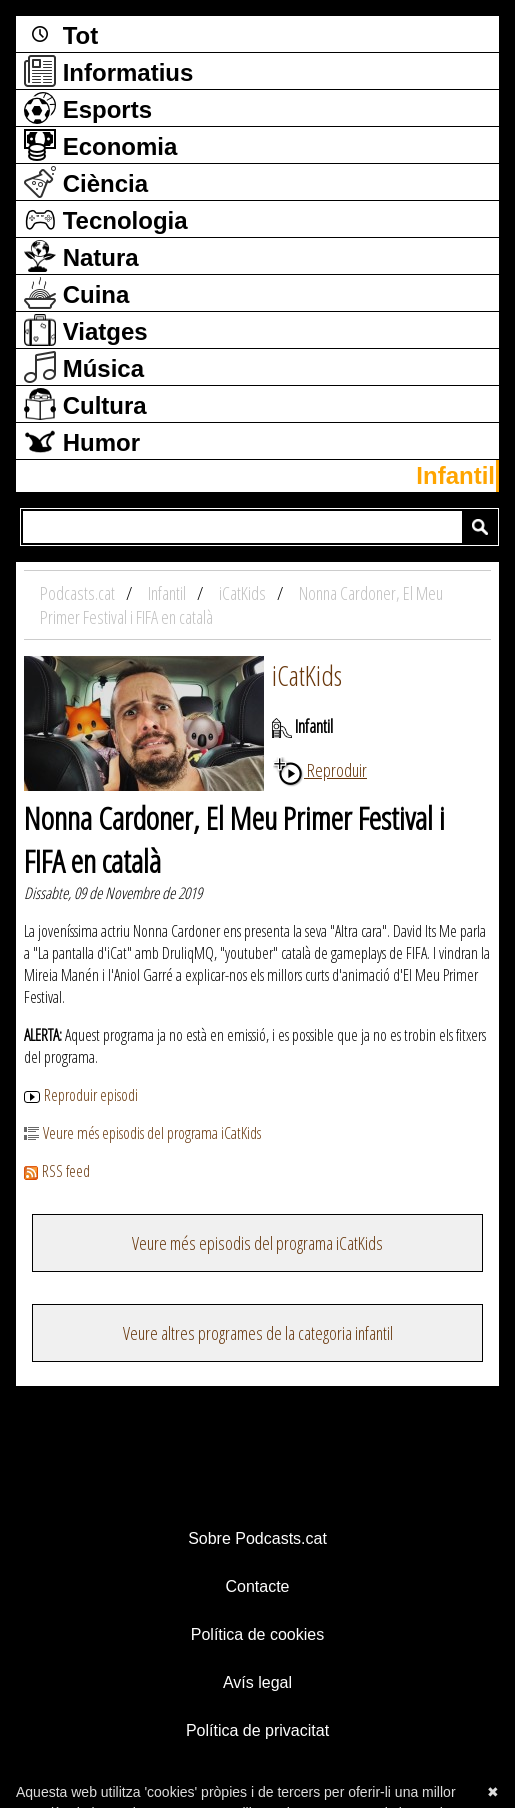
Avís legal (257, 1682)
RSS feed (57, 1171)
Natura (81, 256)
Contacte (257, 1586)
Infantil (455, 475)
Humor (82, 441)
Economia (100, 145)
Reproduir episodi (81, 1095)
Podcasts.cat (79, 593)
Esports (88, 108)
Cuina (76, 293)
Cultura (85, 404)
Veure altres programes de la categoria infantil (258, 1333)
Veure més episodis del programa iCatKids (142, 1133)
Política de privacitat (257, 1730)
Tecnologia (106, 219)
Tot (61, 34)
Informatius (108, 71)
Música (84, 367)
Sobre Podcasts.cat (257, 1538)
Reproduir (319, 770)
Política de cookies (257, 1634)
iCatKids (307, 675)
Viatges (86, 330)
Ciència (86, 182)
